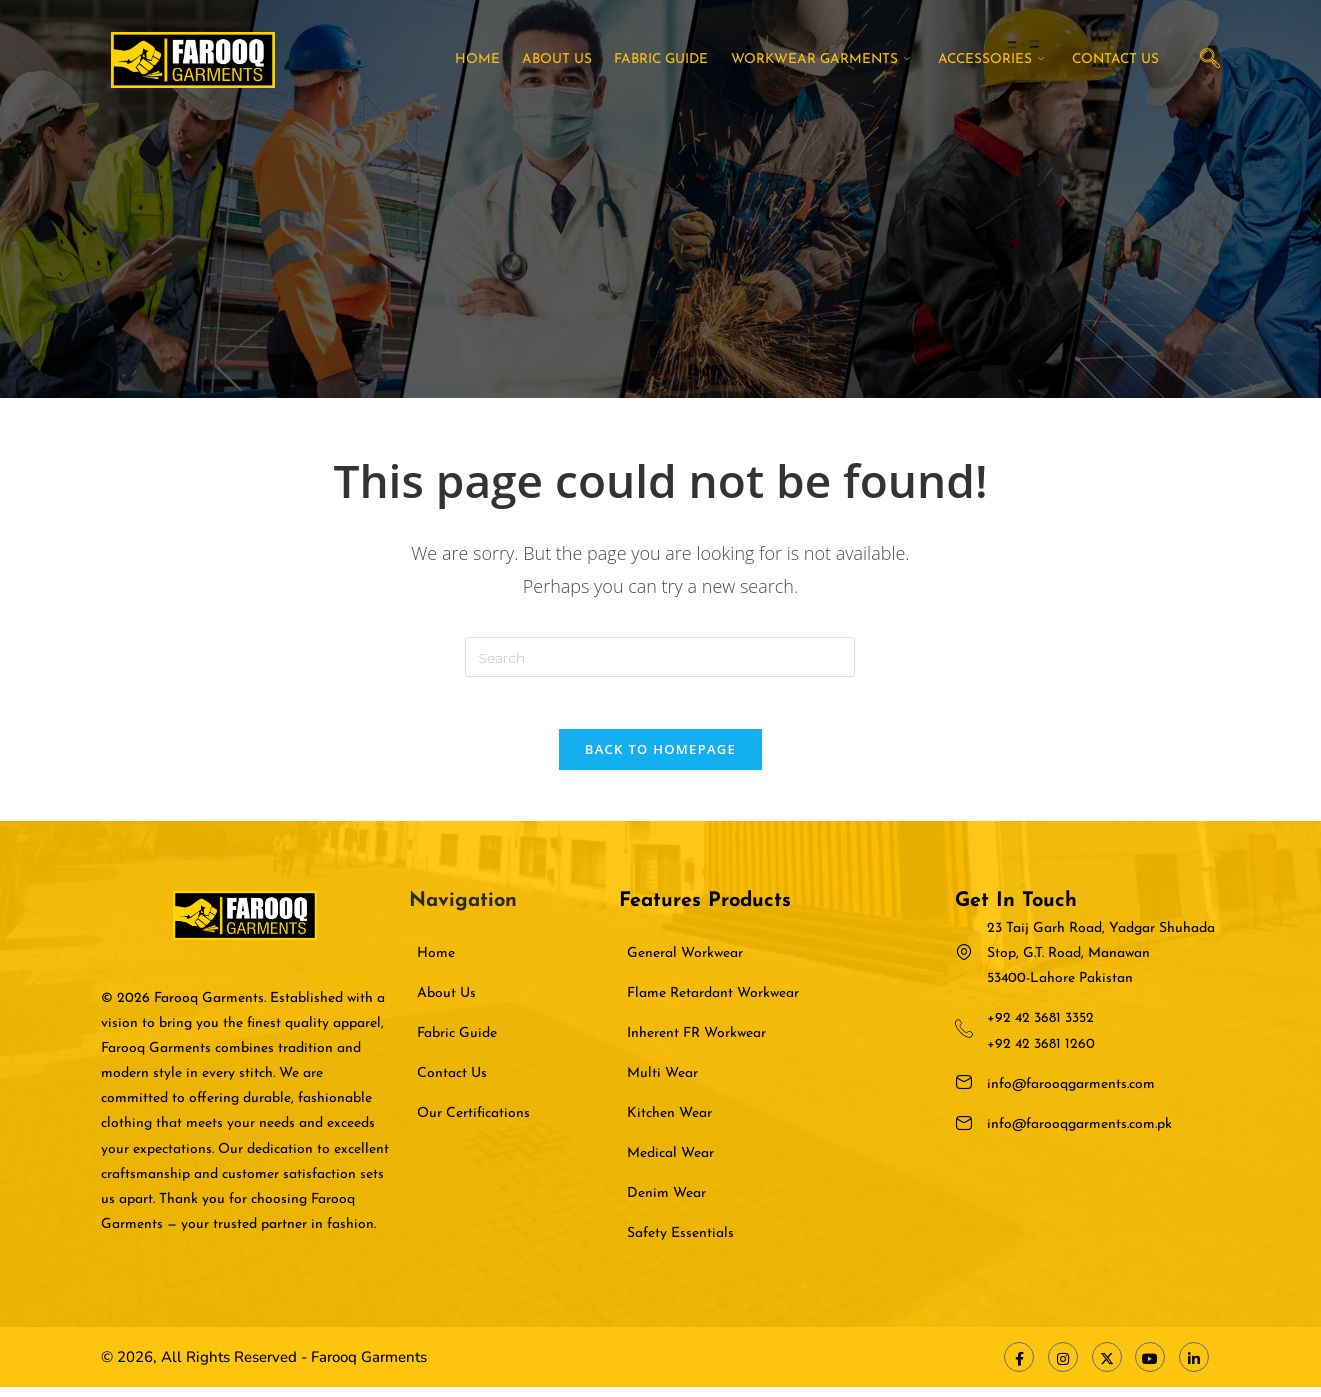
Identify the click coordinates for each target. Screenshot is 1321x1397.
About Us (579, 59)
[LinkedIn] (1194, 1367)
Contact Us (1120, 59)
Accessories (1000, 59)
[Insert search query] (660, 657)
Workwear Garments (834, 59)
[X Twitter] (1107, 1367)
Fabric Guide (679, 59)
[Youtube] (1150, 1367)
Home (506, 59)
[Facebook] (1019, 1367)
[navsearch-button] (1210, 60)
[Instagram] (1063, 1367)
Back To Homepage (660, 758)
